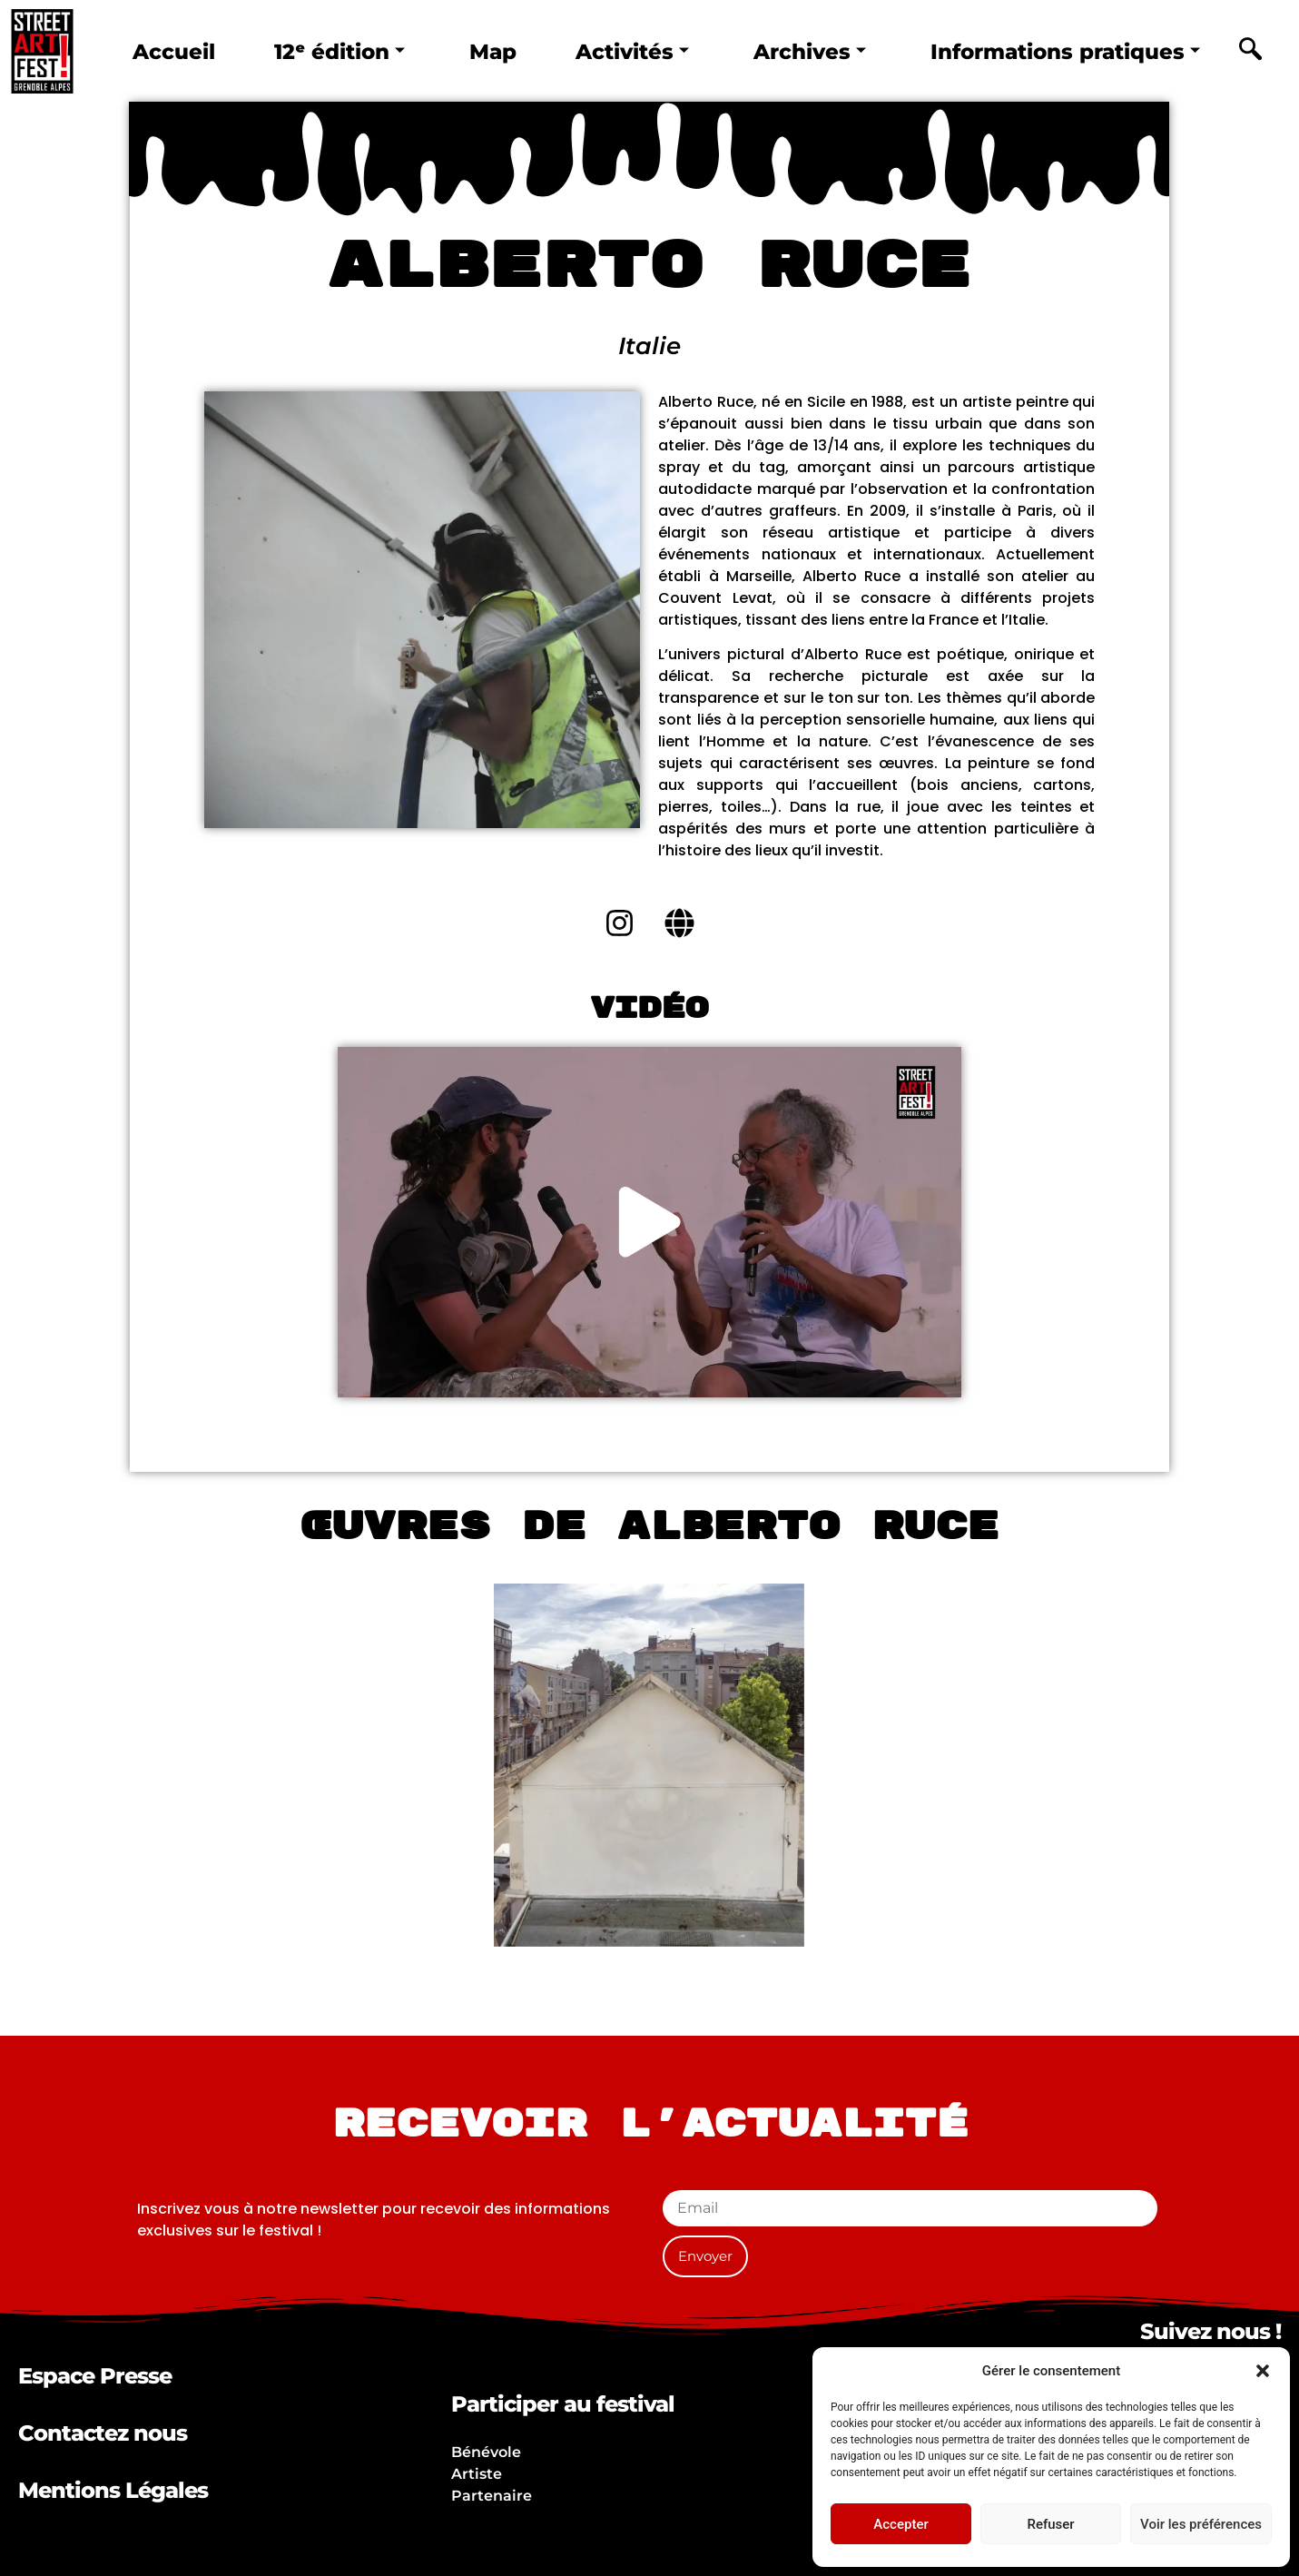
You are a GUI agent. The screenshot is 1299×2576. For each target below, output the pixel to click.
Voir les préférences (1201, 2524)
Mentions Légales (113, 2490)
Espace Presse (95, 2376)
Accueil (174, 51)
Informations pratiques (1065, 51)
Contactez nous (102, 2433)
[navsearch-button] (1251, 51)
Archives (809, 51)
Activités (632, 51)
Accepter (900, 2524)
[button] (1263, 2371)
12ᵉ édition (339, 51)
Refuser (1050, 2524)
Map (493, 51)
